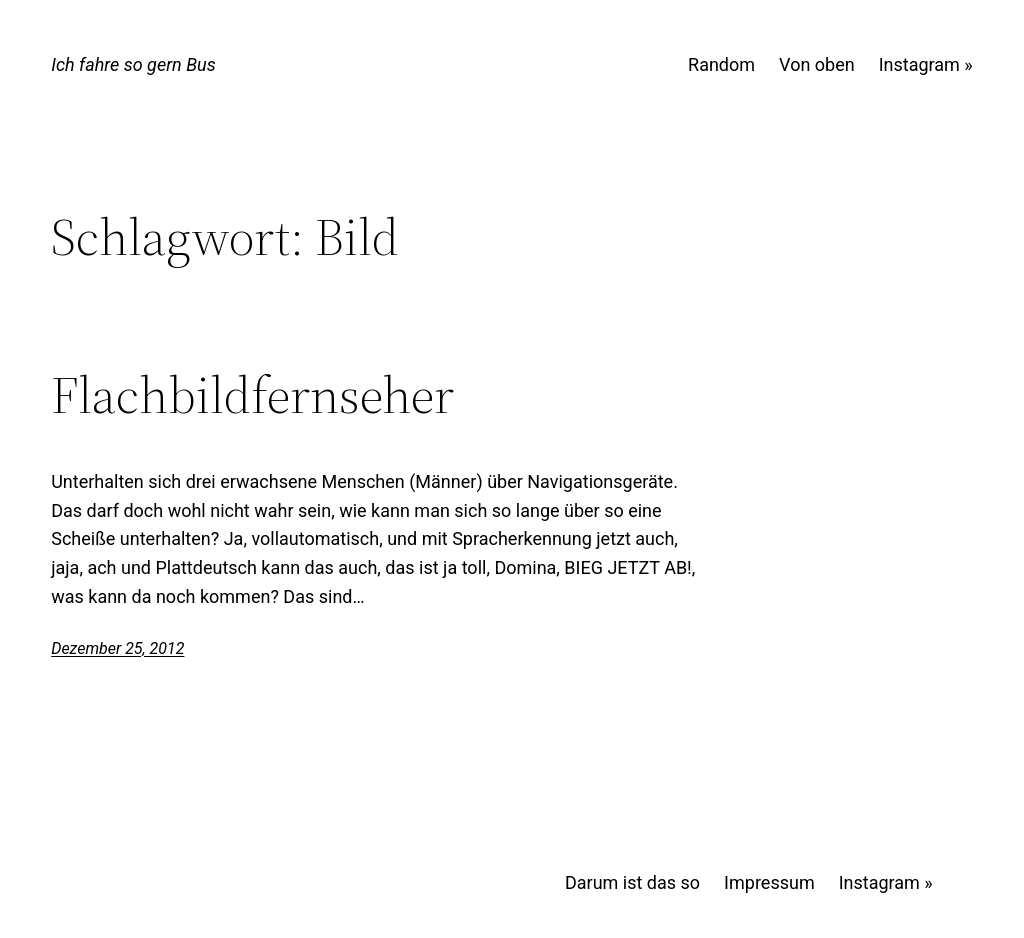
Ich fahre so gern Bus (133, 64)
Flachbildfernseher (252, 395)
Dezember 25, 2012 (117, 648)
